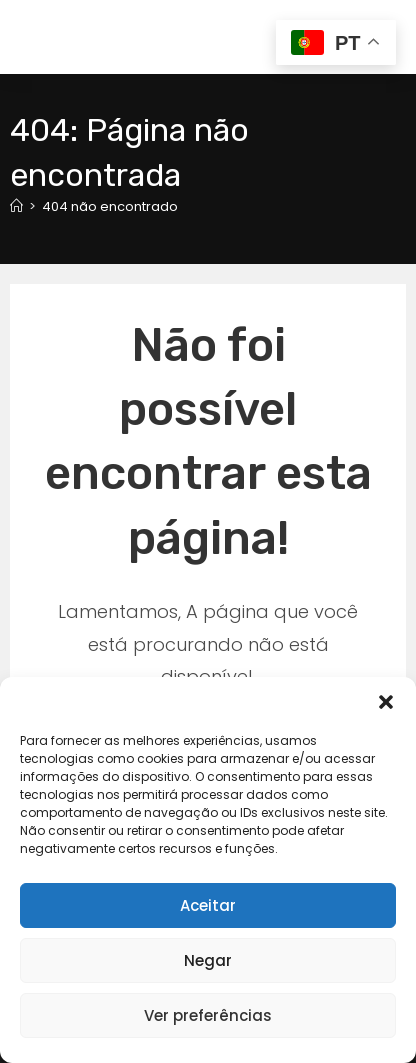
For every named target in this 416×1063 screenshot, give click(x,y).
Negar (208, 960)
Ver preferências (208, 1015)
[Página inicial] (16, 206)
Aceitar (208, 905)
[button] (386, 702)
